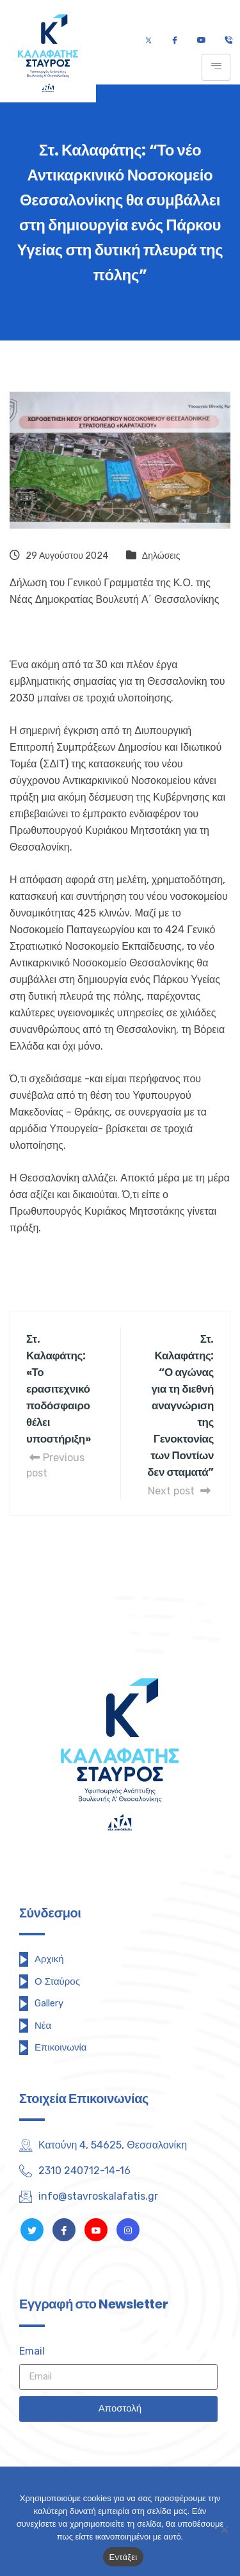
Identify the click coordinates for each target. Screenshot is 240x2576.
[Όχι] (224, 2529)
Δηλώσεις (161, 555)
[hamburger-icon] (216, 67)
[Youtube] (201, 41)
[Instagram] (128, 2230)
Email (32, 2351)
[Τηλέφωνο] (228, 41)
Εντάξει (123, 2557)
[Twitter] (148, 41)
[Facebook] (174, 41)
